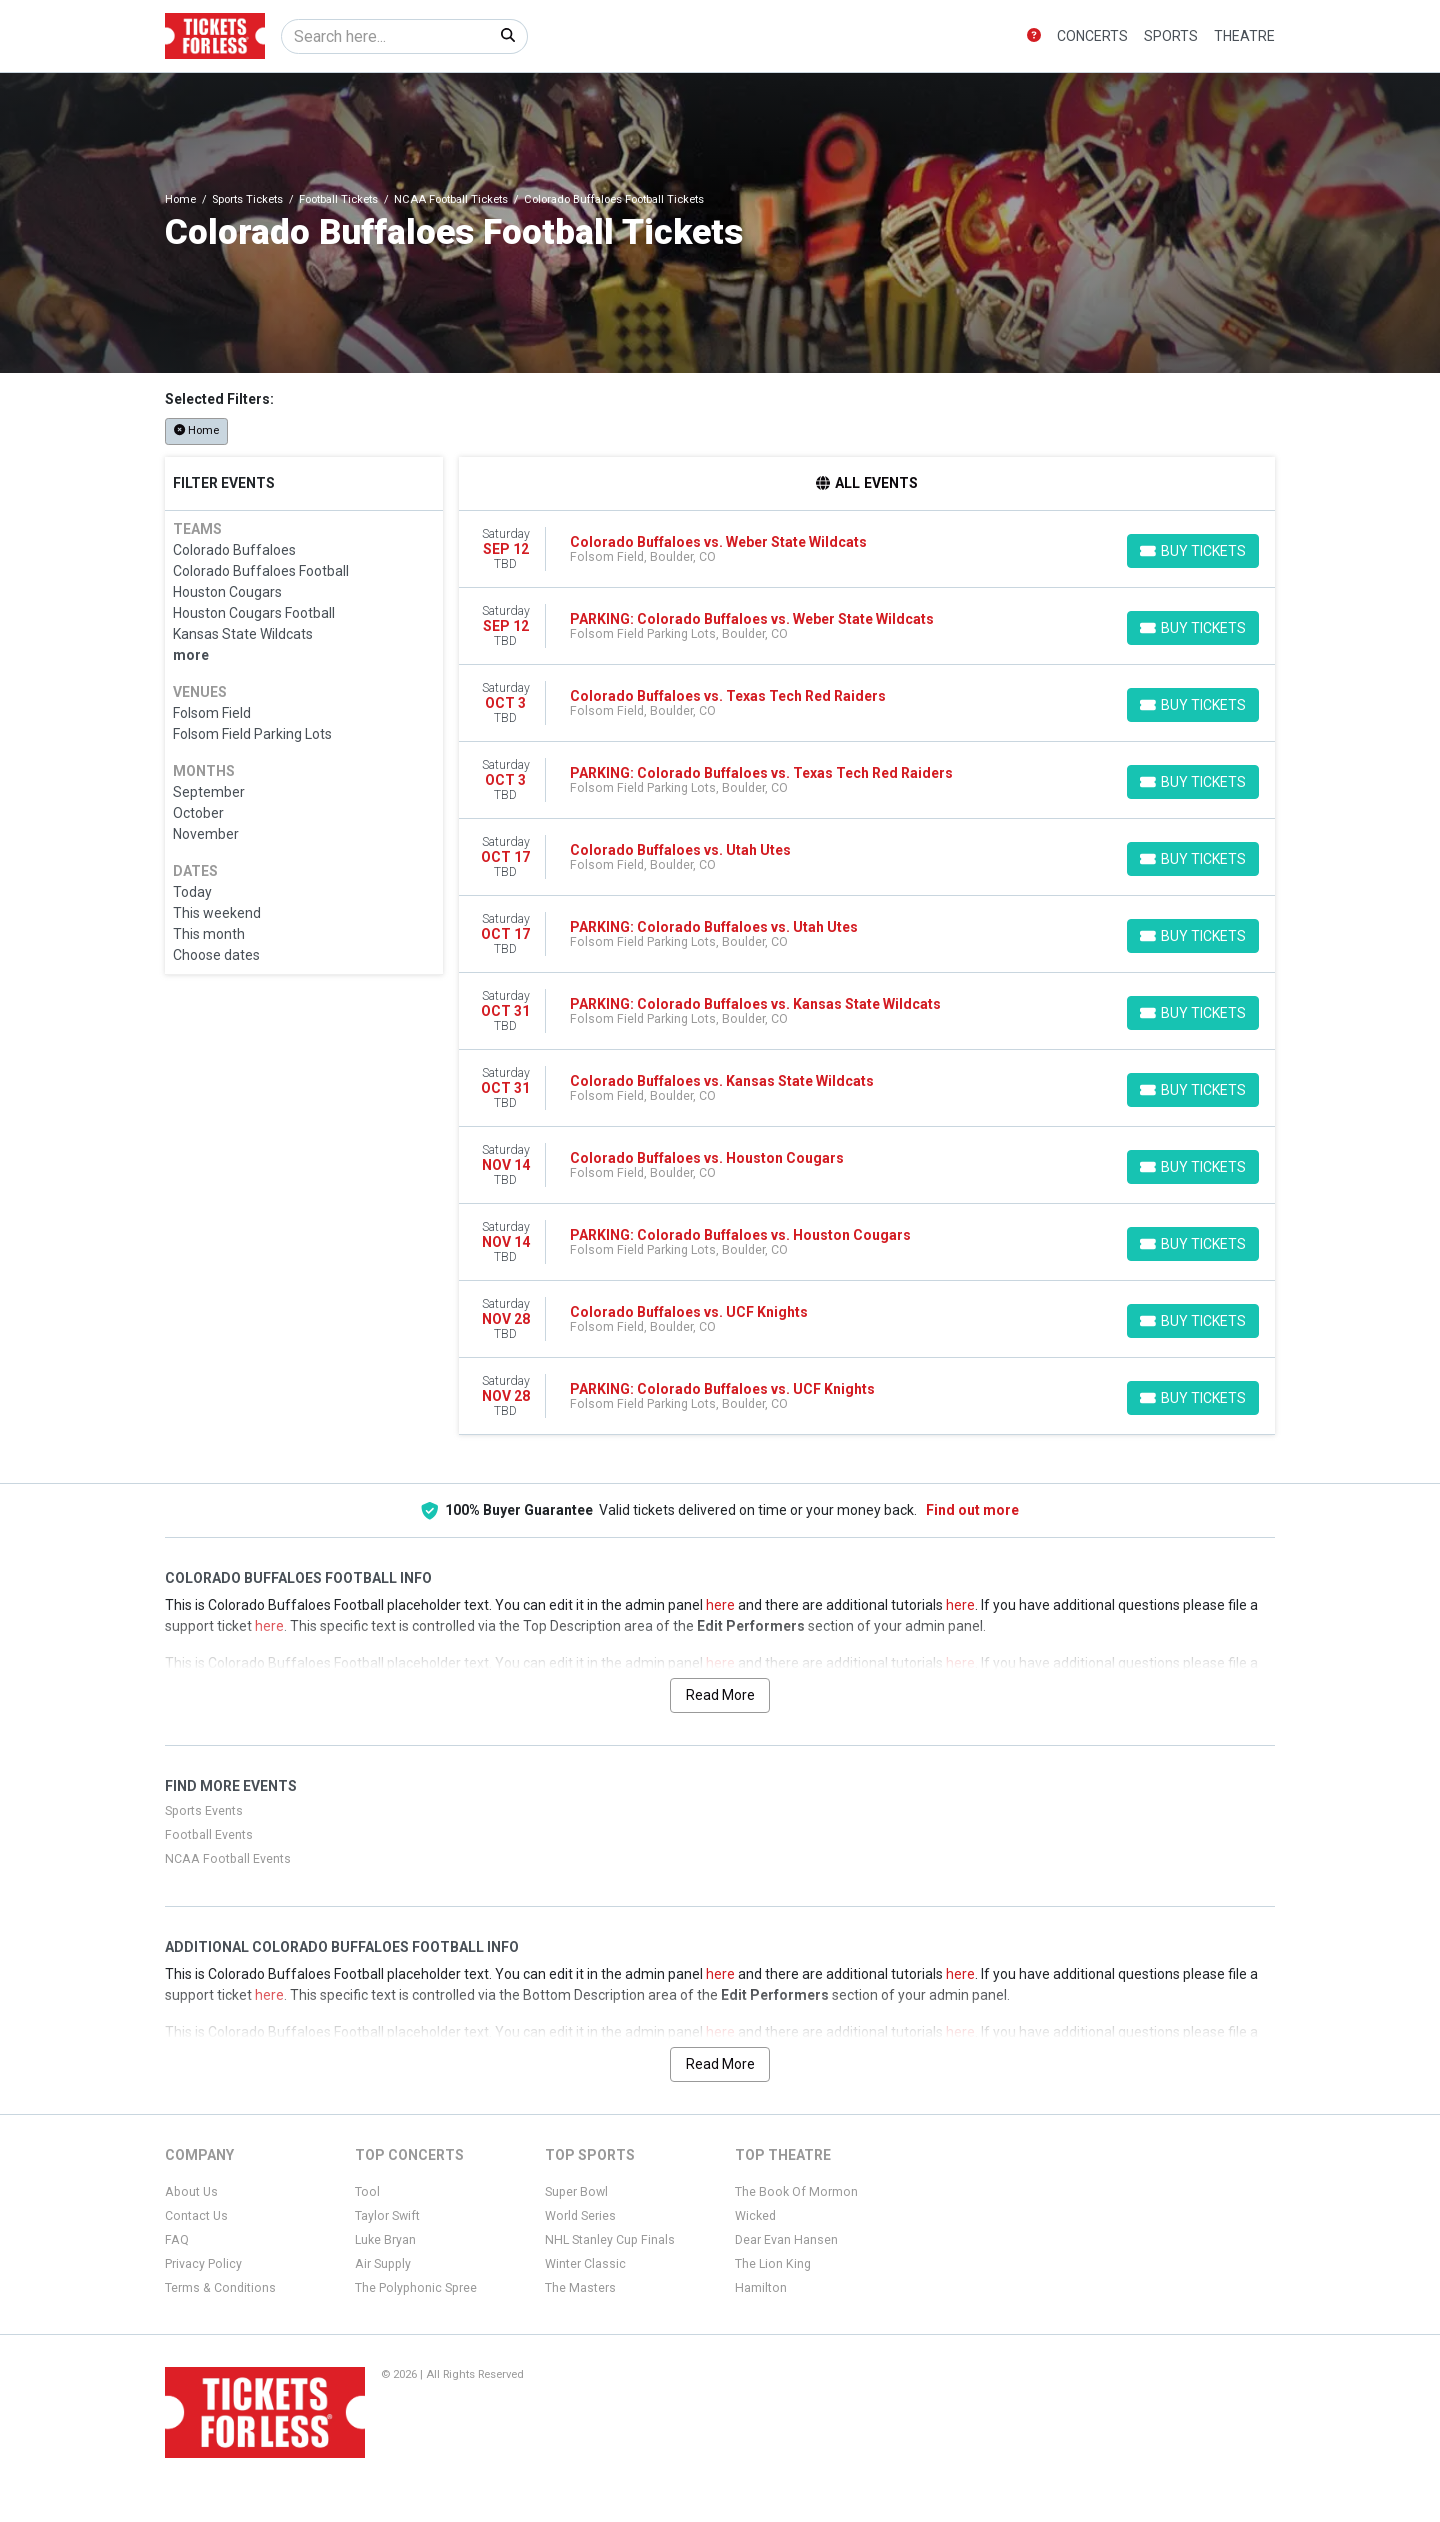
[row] (867, 549)
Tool (367, 2192)
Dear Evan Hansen (786, 2240)
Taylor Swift (387, 2216)
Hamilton (761, 2288)
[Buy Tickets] (1193, 551)
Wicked (755, 2216)
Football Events (209, 1835)
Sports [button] (1171, 36)
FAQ (177, 2240)
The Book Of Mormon (796, 2192)
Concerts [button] (1092, 36)
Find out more (972, 1510)
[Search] (385, 36)
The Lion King (773, 2264)
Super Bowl (576, 2192)
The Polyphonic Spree (416, 2288)
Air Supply (383, 2264)
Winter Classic (585, 2264)
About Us (191, 2192)
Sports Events (204, 1811)
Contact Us (196, 2216)
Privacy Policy (203, 2264)
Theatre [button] (1244, 36)
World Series (580, 2216)
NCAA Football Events (228, 1859)
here (720, 1605)
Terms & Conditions (220, 2288)
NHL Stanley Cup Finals (610, 2240)
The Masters (580, 2288)
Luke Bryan (385, 2240)
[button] (1034, 36)
